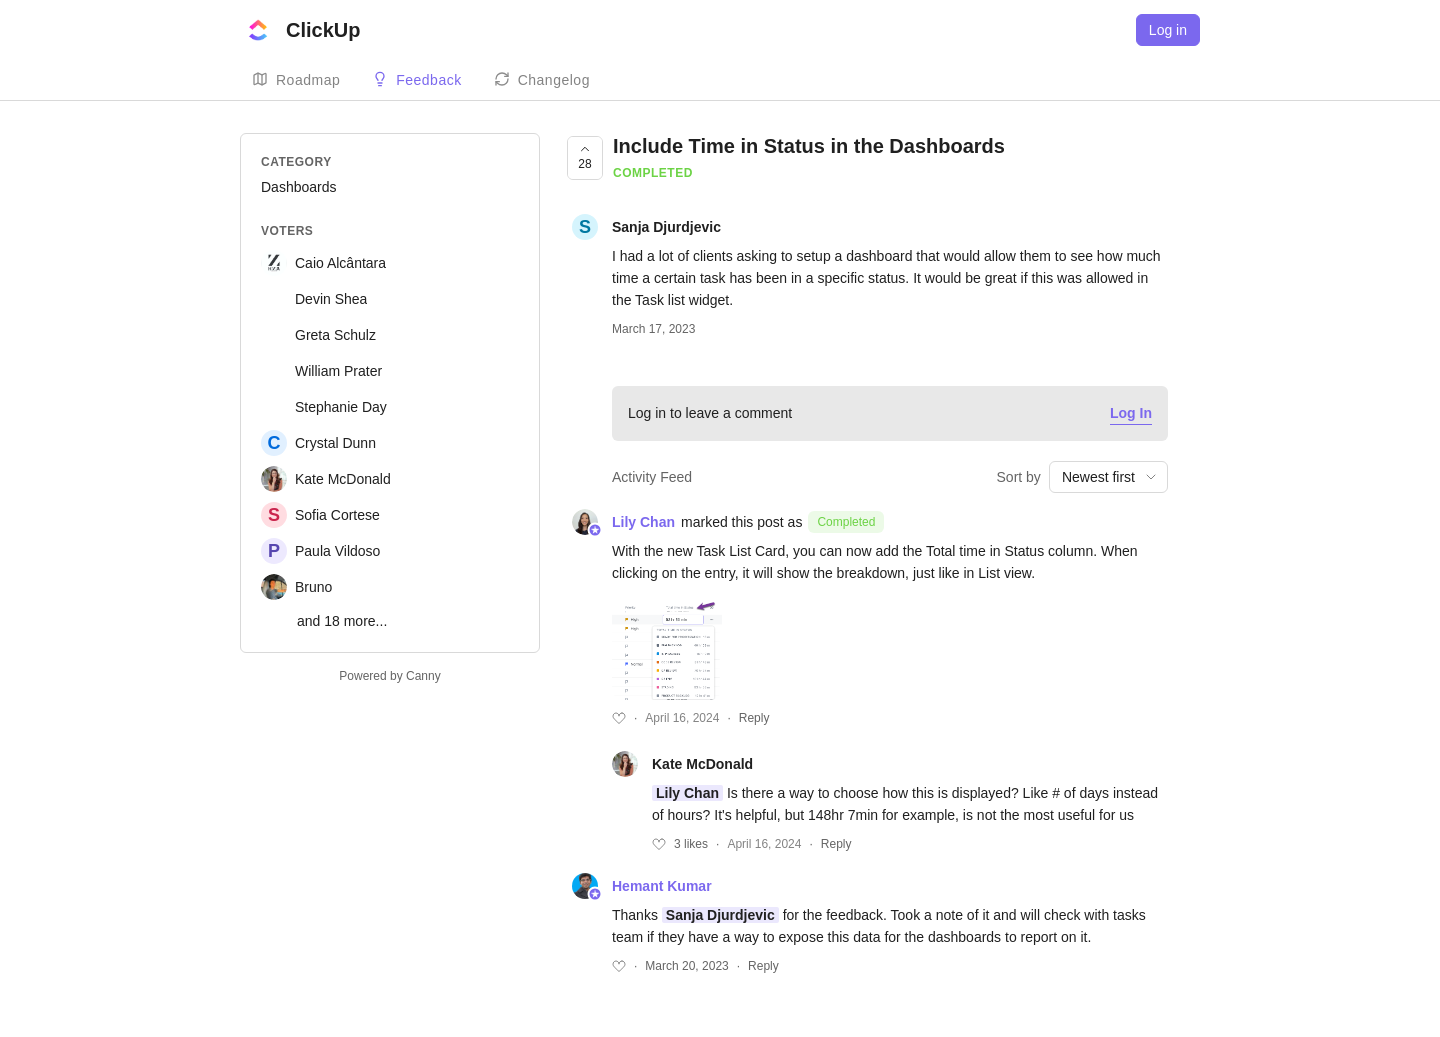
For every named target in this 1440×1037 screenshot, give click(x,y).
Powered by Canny (389, 676)
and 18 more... (342, 621)
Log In (1131, 413)
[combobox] (1108, 477)
